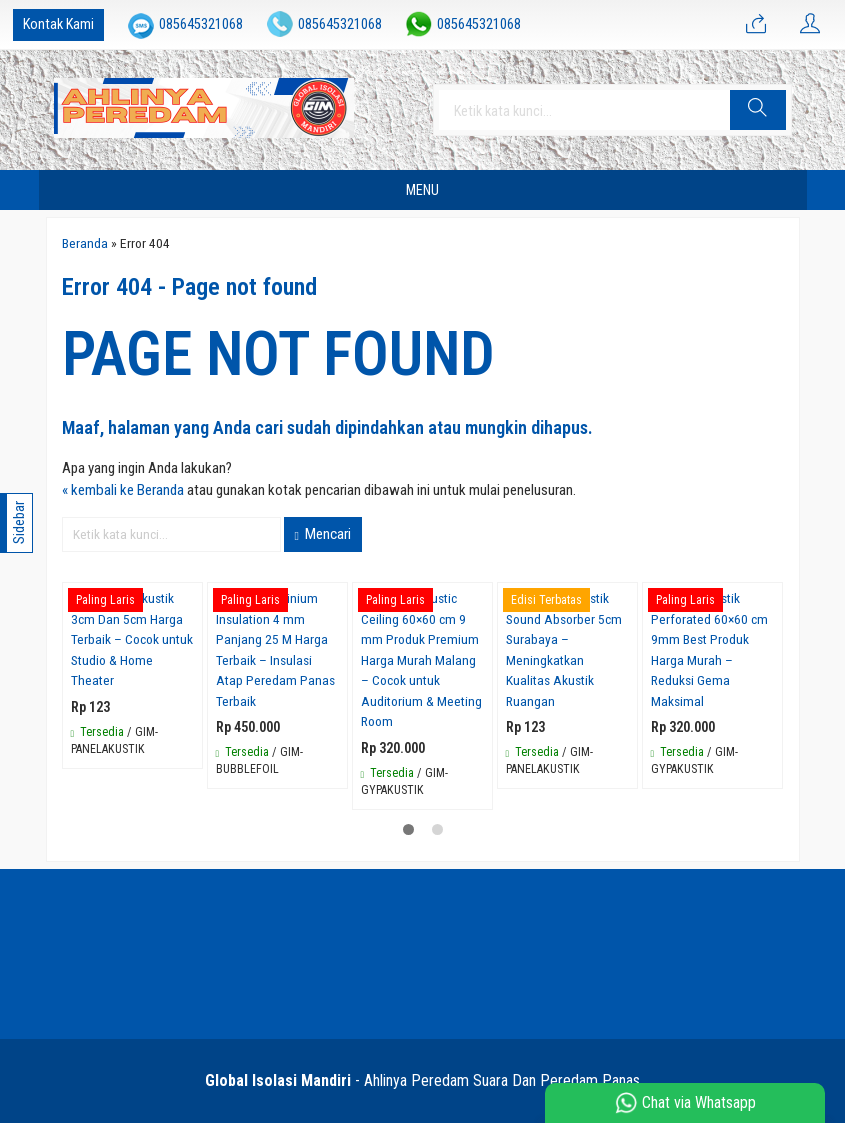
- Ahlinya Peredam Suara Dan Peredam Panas (422, 1080)
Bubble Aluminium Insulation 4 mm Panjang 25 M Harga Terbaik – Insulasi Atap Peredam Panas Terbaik (275, 649)
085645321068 (201, 24)
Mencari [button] (323, 534)
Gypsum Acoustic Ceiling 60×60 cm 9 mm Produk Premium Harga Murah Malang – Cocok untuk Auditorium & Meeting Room (421, 659)
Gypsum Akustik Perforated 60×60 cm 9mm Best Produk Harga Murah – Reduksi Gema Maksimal (709, 649)
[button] (758, 110)
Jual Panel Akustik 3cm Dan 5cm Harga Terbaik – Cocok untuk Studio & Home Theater (132, 639)
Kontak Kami (58, 24)
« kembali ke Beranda (123, 490)
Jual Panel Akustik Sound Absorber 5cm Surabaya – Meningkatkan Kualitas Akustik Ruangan (564, 649)
